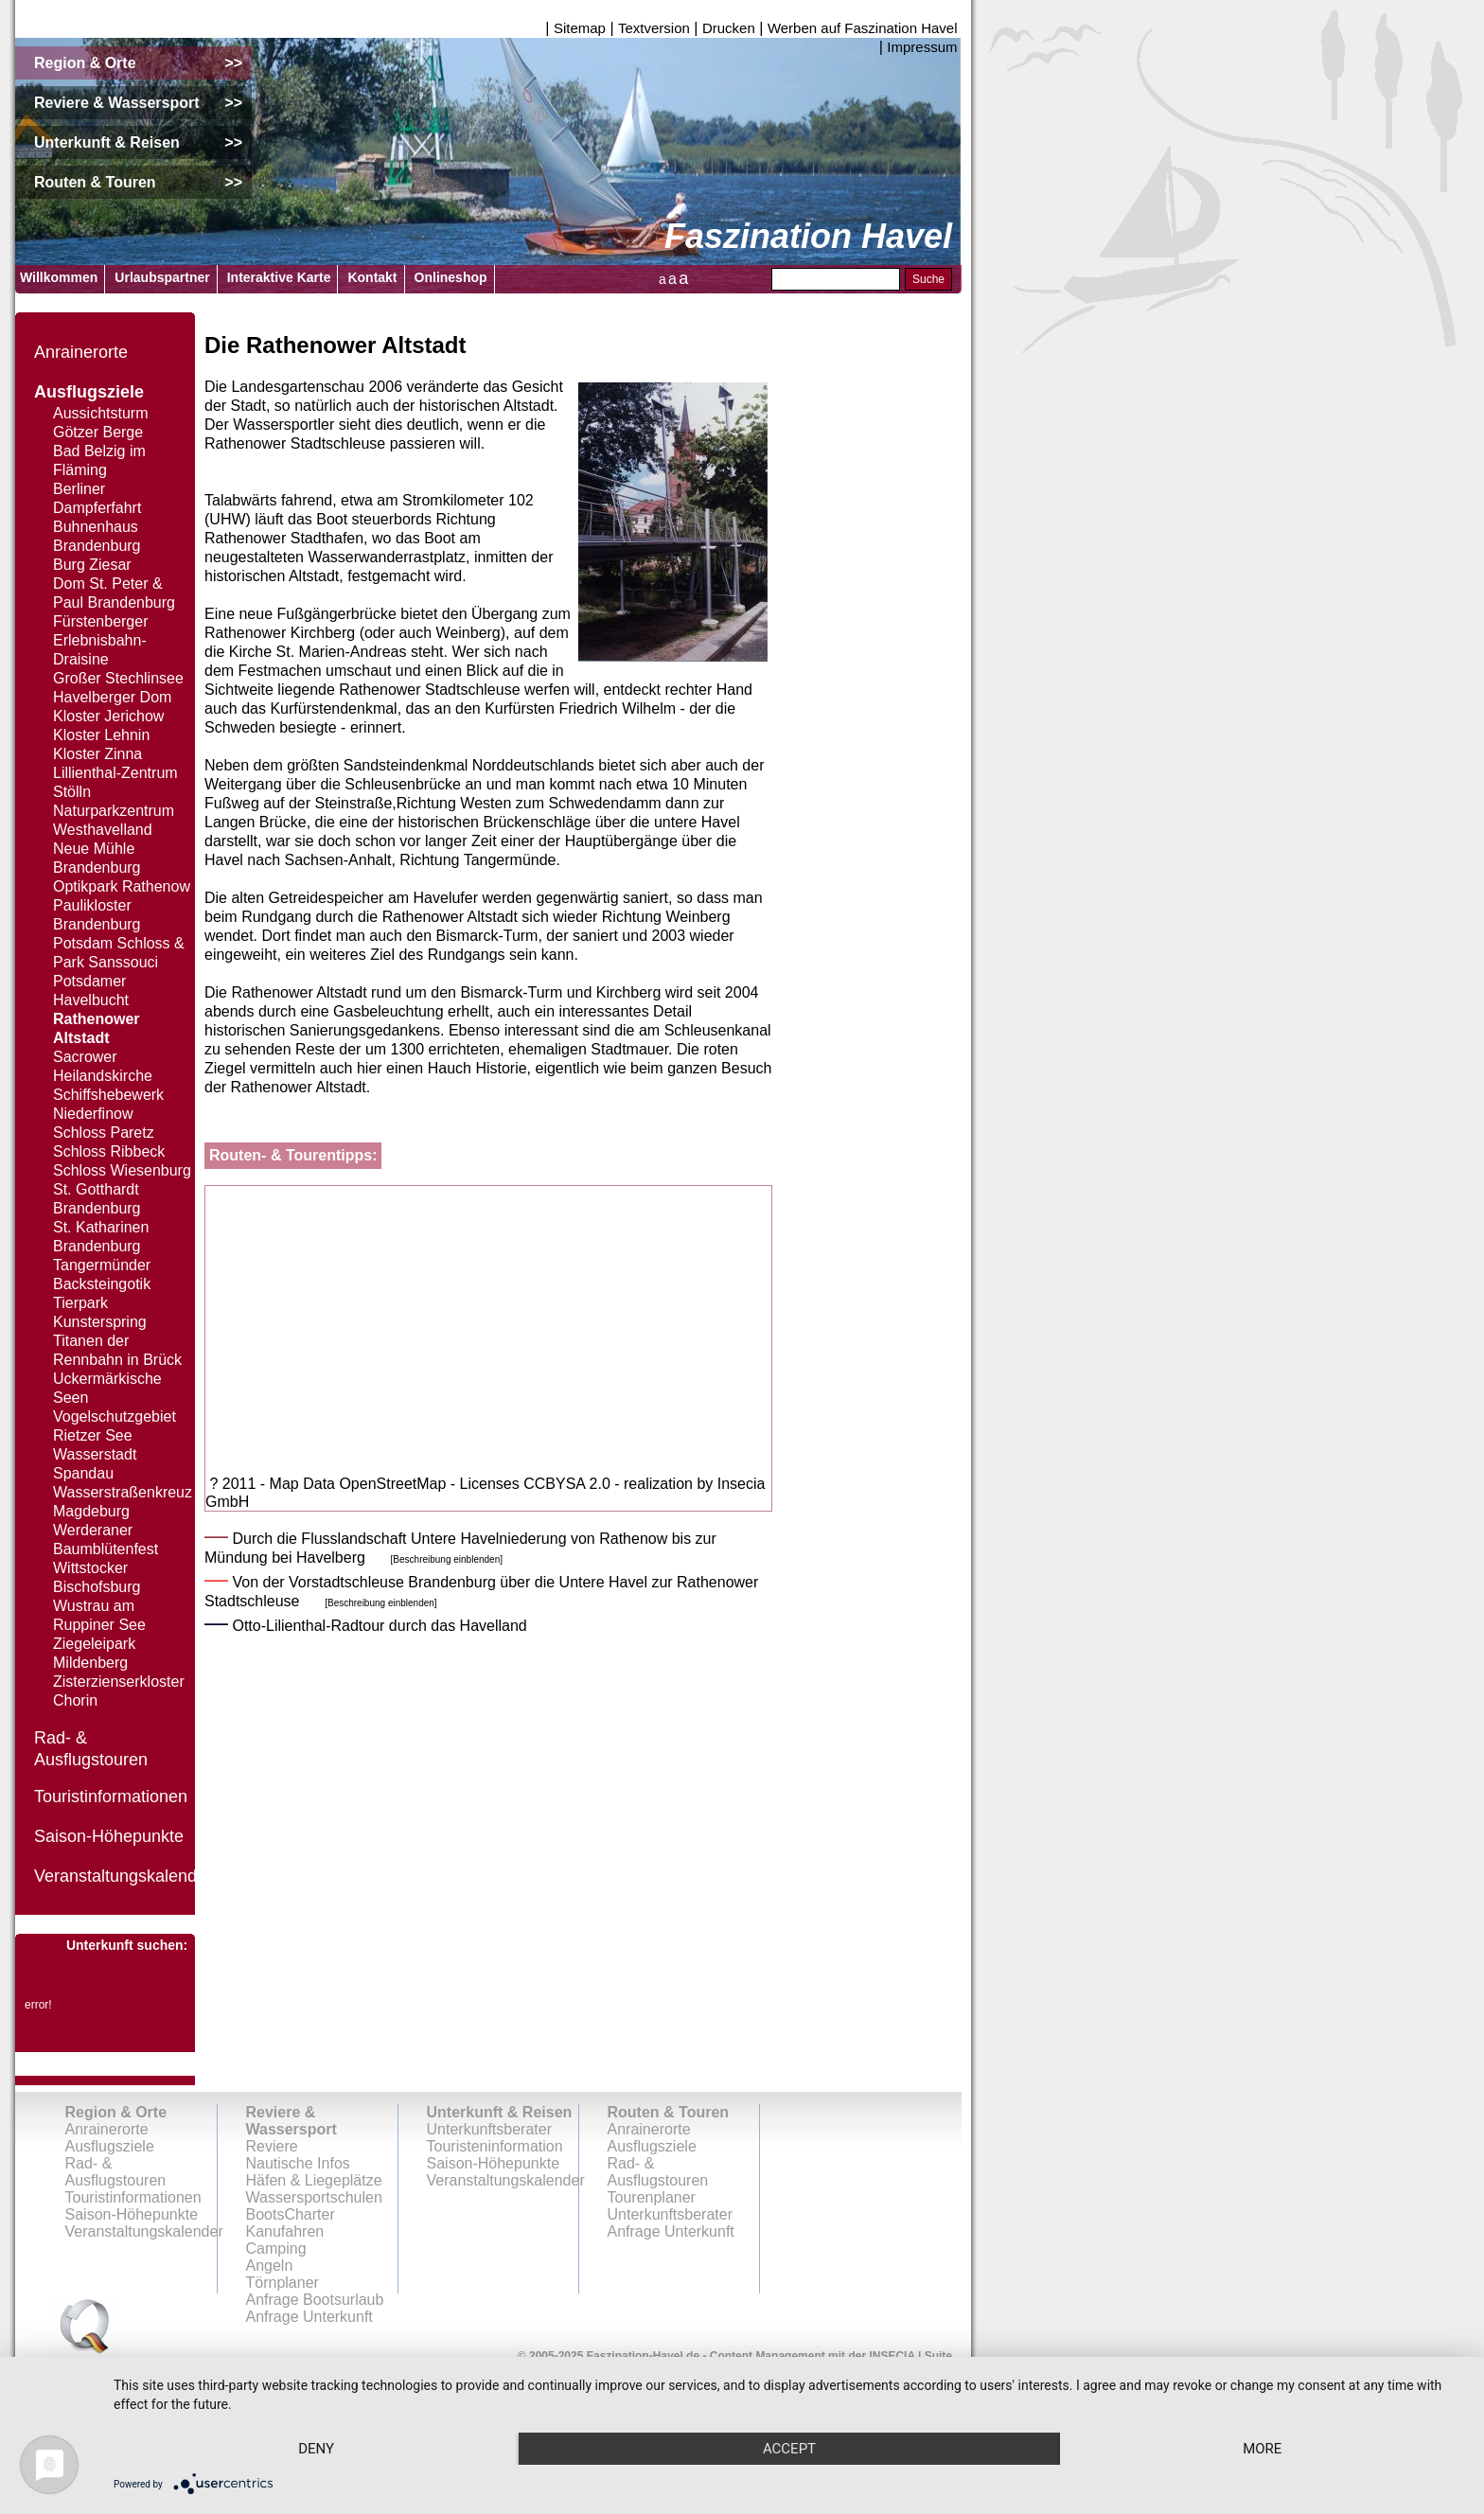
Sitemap (580, 28)
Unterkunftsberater (490, 2129)
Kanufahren (285, 2231)
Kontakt (372, 277)
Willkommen (58, 277)
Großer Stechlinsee (118, 678)
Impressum (922, 47)
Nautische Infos (298, 2163)
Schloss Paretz (103, 1132)
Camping (276, 2248)
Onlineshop (451, 277)
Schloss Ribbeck (109, 1151)
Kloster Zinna (97, 754)
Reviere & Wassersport (291, 2120)
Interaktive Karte (279, 277)
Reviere (272, 2146)
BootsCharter (290, 2214)
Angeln (269, 2265)
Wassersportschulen (314, 2197)
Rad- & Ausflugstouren (116, 2171)
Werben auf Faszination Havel (863, 28)
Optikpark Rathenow (121, 886)
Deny (316, 2448)
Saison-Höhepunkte (109, 1836)
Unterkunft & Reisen (500, 2112)
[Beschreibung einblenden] (447, 1559)
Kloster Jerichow (108, 716)
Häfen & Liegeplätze (314, 2180)
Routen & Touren (669, 2112)
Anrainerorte (81, 352)
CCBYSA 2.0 (566, 1484)
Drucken (728, 28)
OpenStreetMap (392, 1484)
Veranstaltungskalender (123, 1876)
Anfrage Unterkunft (671, 2231)
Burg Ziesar (92, 565)
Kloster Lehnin (101, 735)
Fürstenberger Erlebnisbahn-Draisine (101, 640)
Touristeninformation (495, 2146)
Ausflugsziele (89, 391)
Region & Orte (116, 2112)
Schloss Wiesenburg (122, 1170)
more (1262, 2448)
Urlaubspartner (162, 277)
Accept (789, 2448)
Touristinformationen (110, 1796)
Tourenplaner (652, 2197)
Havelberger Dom (112, 697)
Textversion (654, 28)
